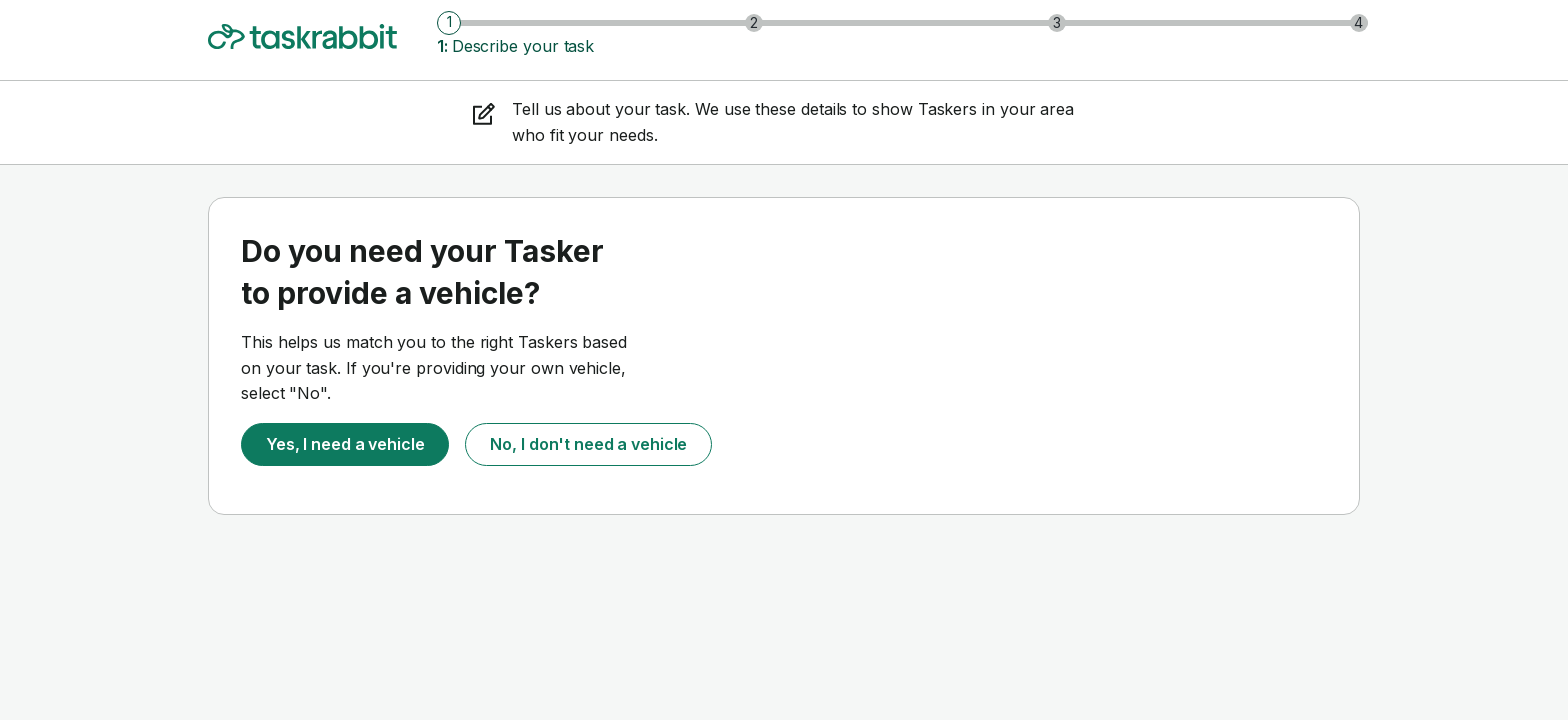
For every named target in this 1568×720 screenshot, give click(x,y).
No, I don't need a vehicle (588, 444)
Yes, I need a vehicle (345, 444)
